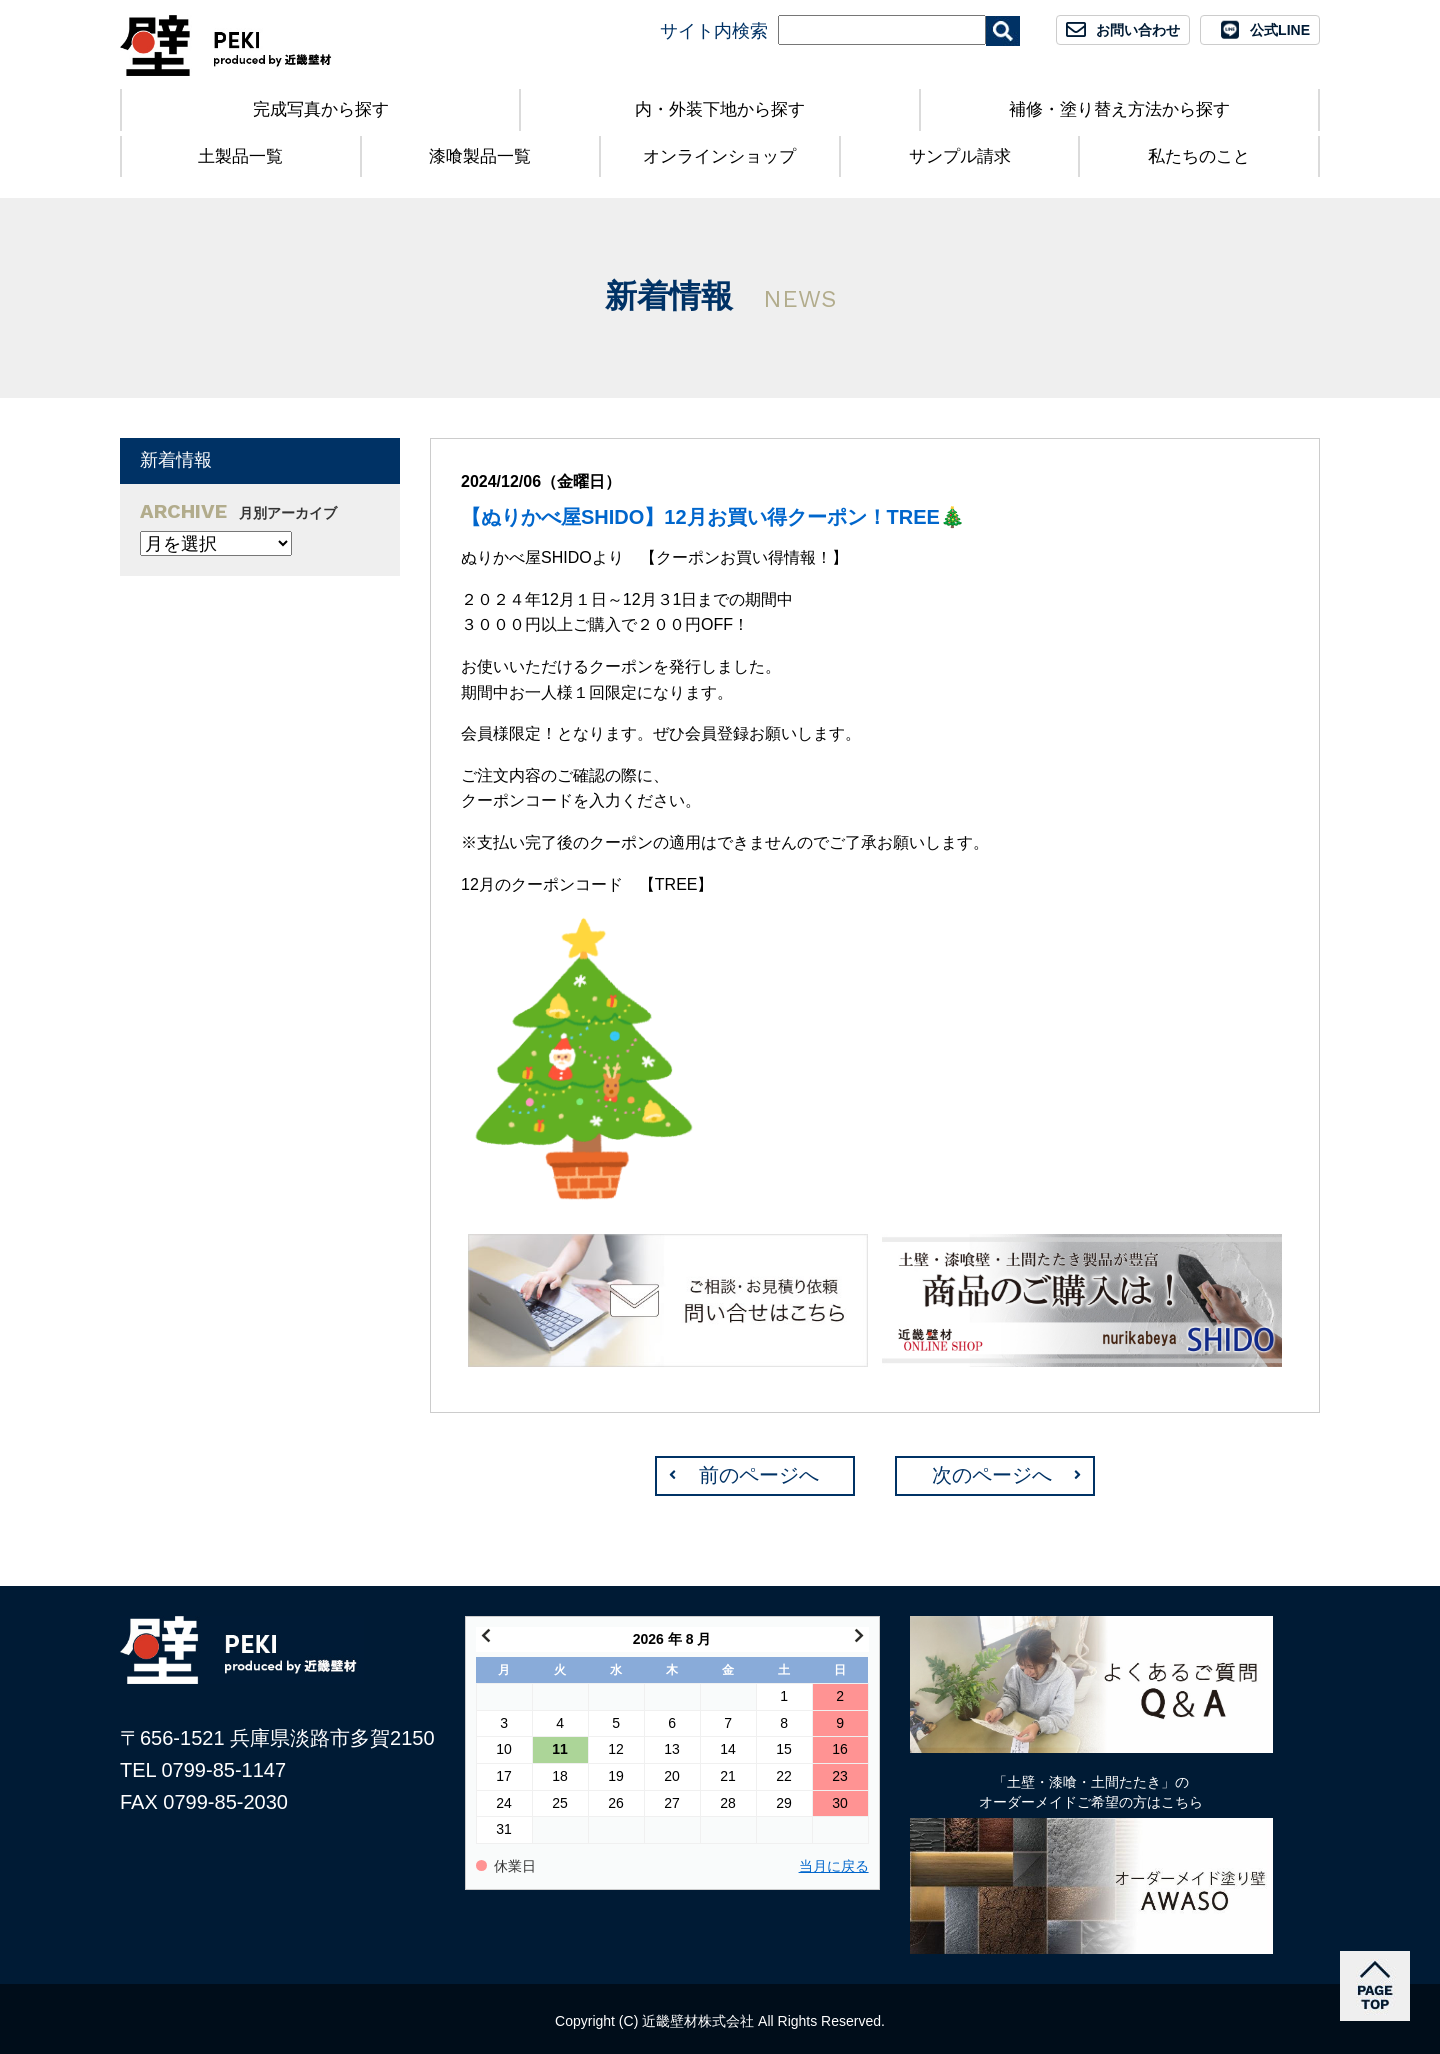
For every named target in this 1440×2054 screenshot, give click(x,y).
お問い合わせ (1138, 30)
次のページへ (992, 1475)
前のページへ (759, 1475)
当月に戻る (834, 1866)
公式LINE (1280, 30)
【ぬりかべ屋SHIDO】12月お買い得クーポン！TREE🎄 (713, 517)
